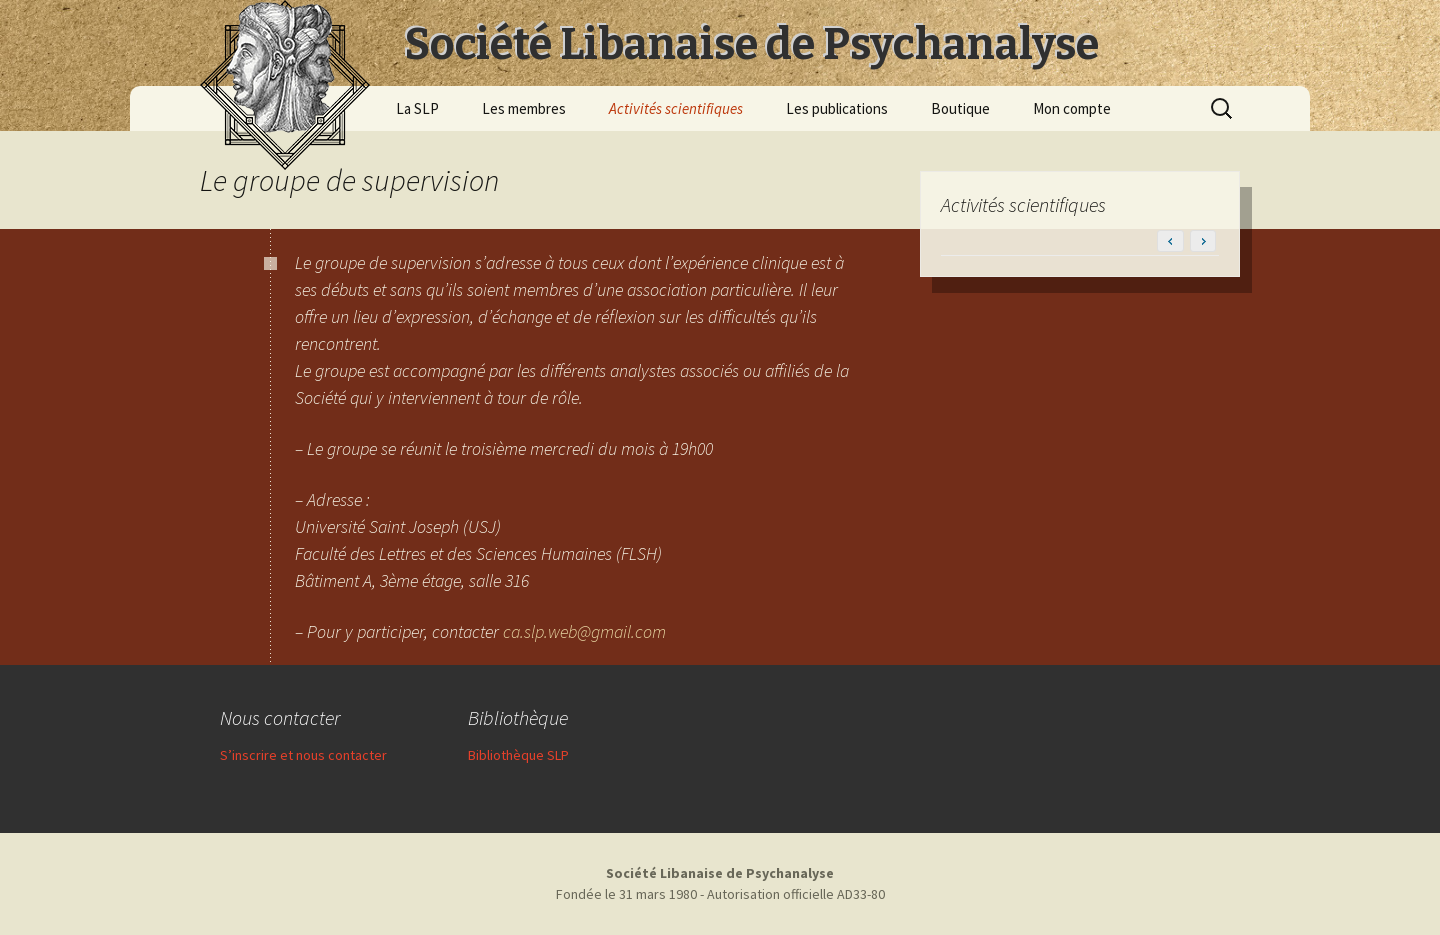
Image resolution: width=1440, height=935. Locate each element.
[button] (1203, 241)
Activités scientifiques (676, 108)
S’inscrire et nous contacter (303, 755)
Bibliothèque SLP (518, 755)
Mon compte (1072, 108)
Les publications (837, 108)
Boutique (960, 108)
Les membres (524, 108)
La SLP (417, 108)
